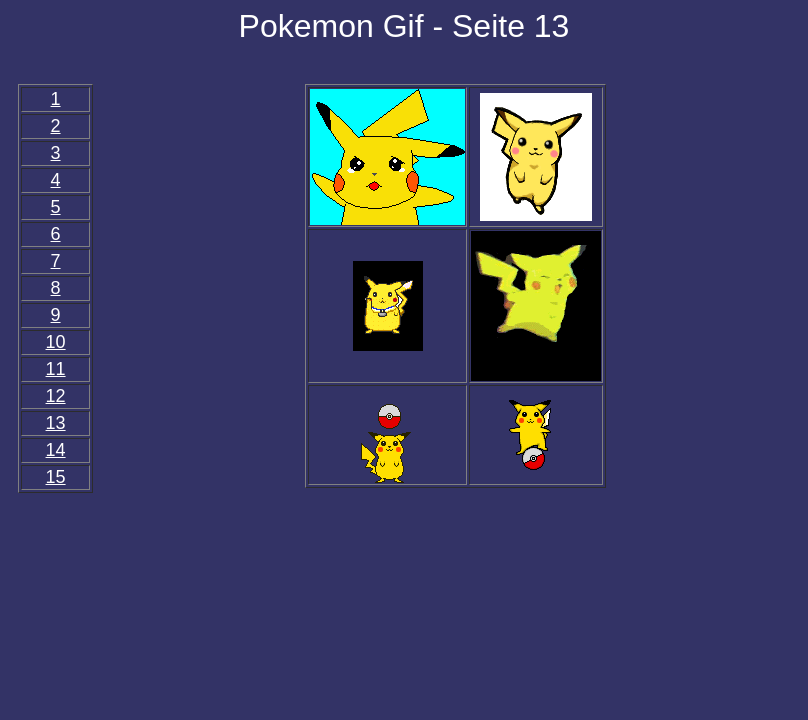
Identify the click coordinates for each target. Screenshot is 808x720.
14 (56, 450)
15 (56, 477)
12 (56, 396)
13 (56, 423)
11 (56, 369)
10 (56, 342)
